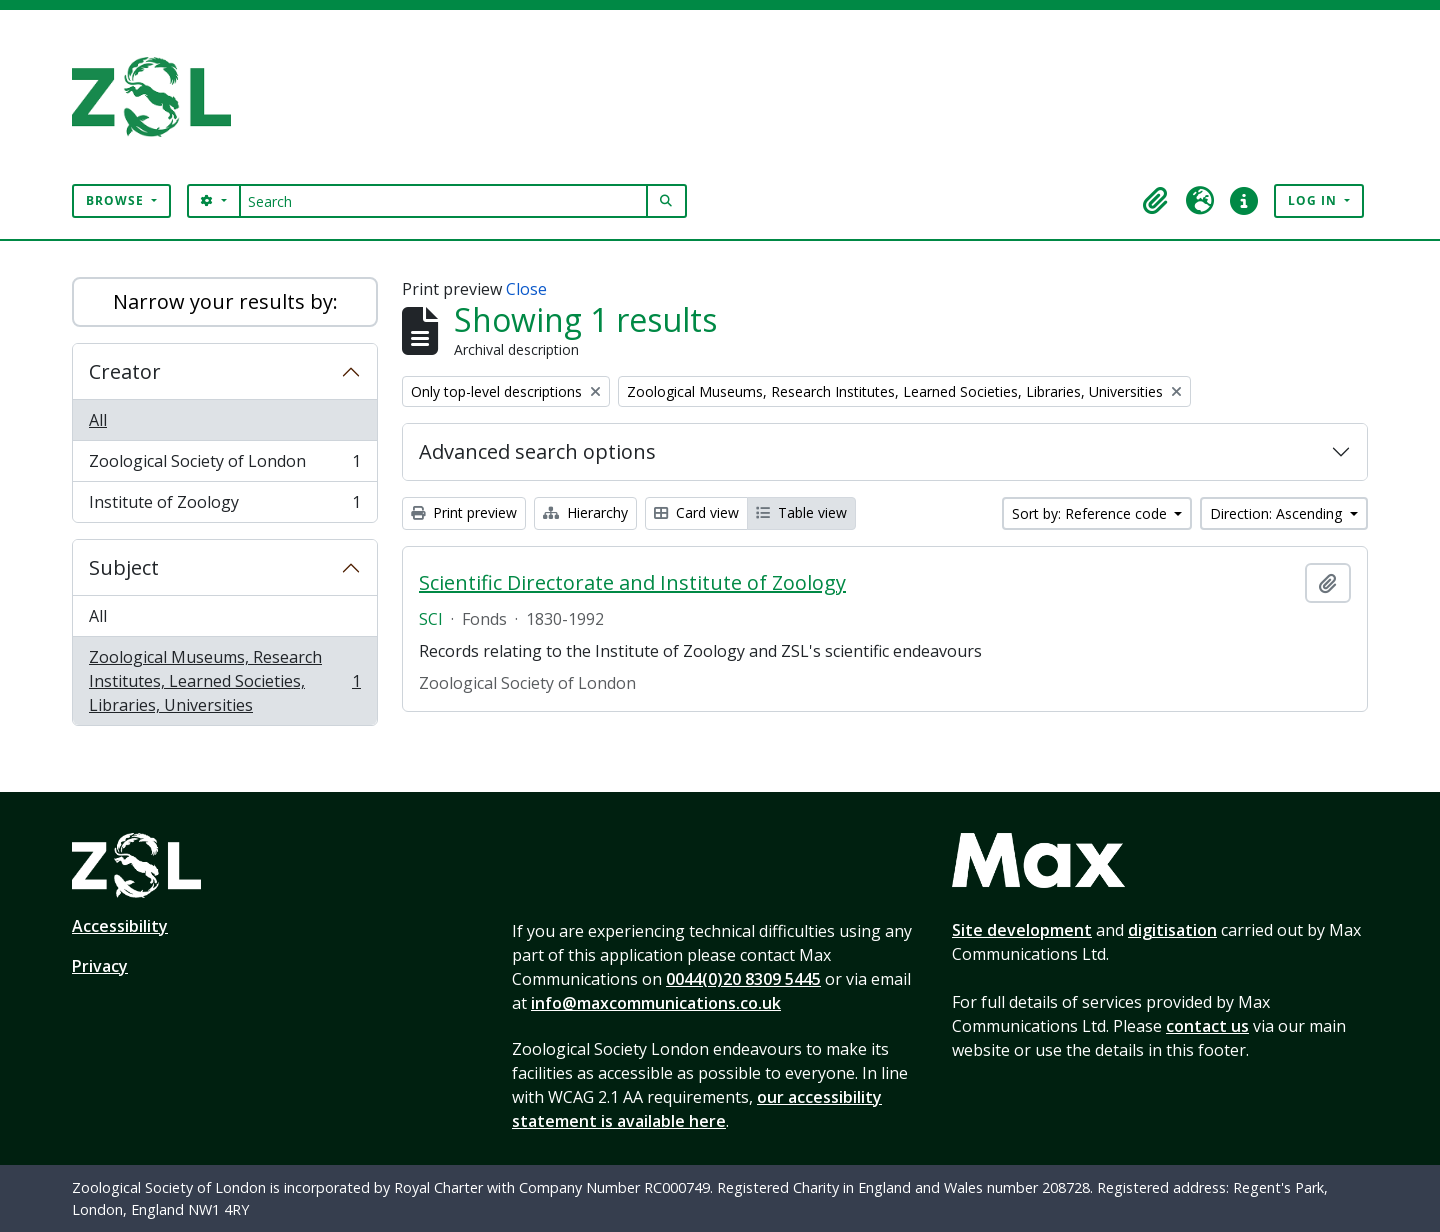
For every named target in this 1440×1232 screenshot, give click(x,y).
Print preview (464, 512)
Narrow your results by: (225, 301)
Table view (801, 512)
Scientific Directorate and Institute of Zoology (632, 583)
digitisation (1172, 930)
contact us (1207, 1026)
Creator (125, 371)
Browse (117, 200)
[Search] (443, 201)
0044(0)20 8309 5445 (743, 979)
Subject (124, 567)
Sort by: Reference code (1091, 513)
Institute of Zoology (224, 506)
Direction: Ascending (1278, 513)
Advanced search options (537, 451)
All (98, 420)
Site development (1022, 930)
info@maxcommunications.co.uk (656, 1003)
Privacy (100, 966)
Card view (696, 512)
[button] (1156, 201)
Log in (1314, 200)
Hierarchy (585, 512)
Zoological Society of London (224, 465)
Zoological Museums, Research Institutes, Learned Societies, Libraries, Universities (224, 681)
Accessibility (120, 926)
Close (526, 289)
